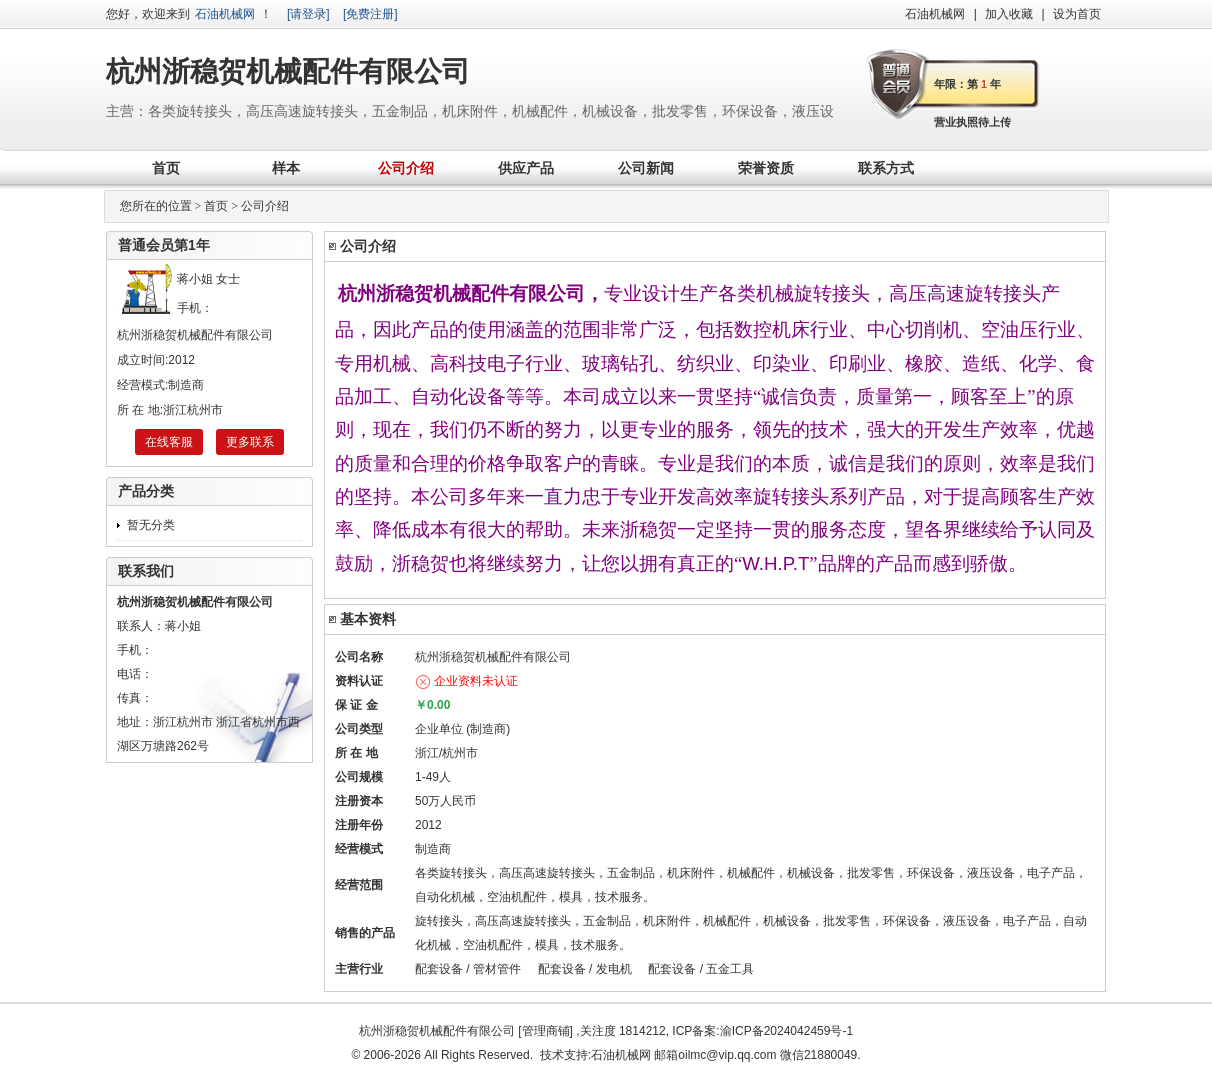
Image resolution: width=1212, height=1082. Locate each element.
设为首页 (1077, 14)
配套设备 (439, 969)
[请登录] (308, 14)
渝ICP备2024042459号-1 (786, 1031)
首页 (166, 168)
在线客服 (169, 442)
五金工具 (730, 969)
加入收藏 (1009, 14)
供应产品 (526, 168)
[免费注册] (370, 14)
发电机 (614, 969)
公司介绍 (406, 168)
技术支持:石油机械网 (595, 1055)
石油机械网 (225, 14)
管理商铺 (546, 1031)
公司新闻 (646, 168)
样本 (286, 168)
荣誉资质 (766, 168)
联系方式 (886, 168)
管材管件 (497, 969)
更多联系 (250, 442)
